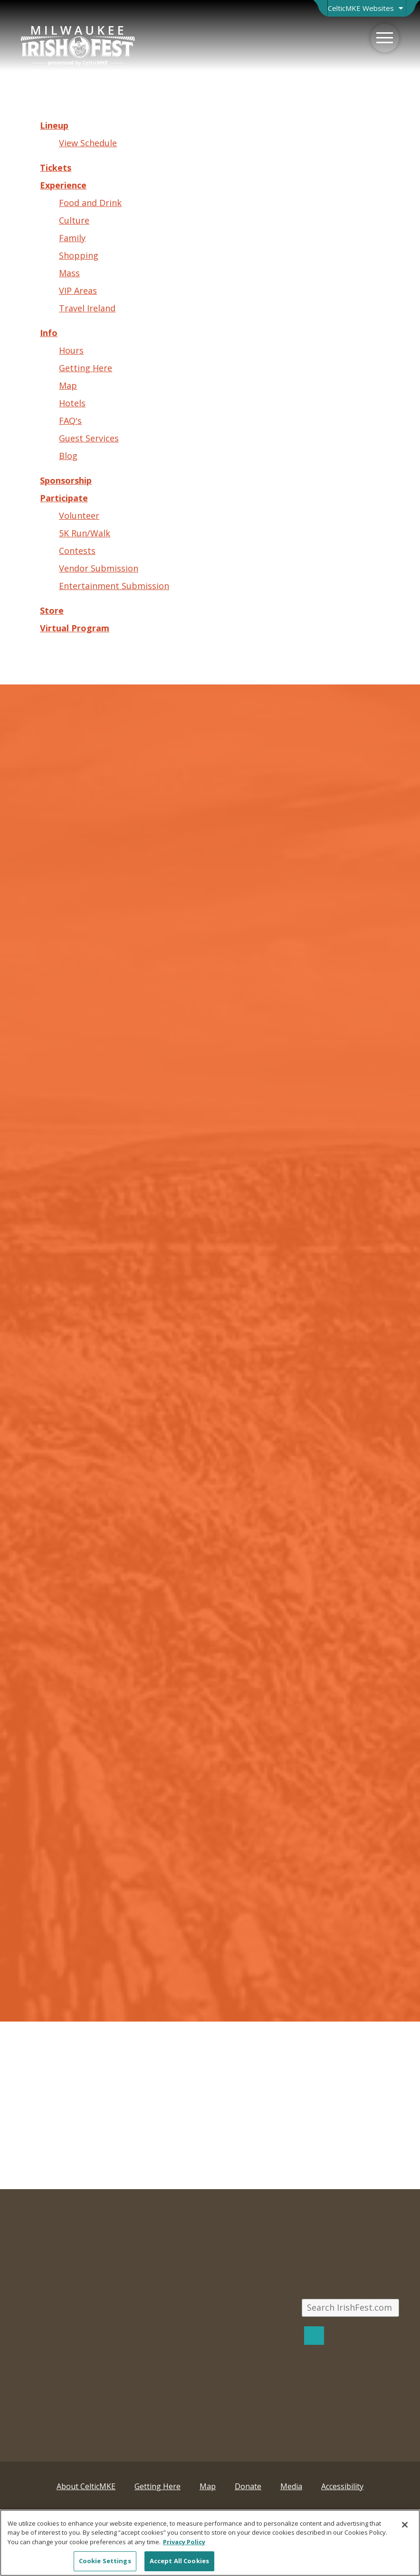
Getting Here (85, 368)
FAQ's (70, 420)
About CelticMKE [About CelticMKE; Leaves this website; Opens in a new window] (86, 2486)
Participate (64, 498)
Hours (71, 350)
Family (72, 238)
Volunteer (79, 515)
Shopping (78, 255)
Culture (74, 220)
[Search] (314, 2335)
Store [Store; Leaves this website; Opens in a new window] (52, 610)
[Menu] (385, 38)
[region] (210, 2543)
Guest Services (89, 438)
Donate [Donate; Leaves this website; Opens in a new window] (248, 2486)
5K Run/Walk (84, 533)
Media (291, 2486)
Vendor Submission (98, 568)
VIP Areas (78, 290)
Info (48, 332)
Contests (77, 550)
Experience (63, 185)
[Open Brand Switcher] (366, 8)
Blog (68, 455)
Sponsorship (66, 480)
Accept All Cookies (179, 2561)
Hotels (72, 403)
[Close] (404, 2524)
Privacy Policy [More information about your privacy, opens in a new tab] (184, 2542)
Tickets (55, 167)
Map (68, 385)
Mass (69, 273)
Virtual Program (74, 628)
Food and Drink (90, 202)
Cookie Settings (105, 2561)
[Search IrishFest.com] (350, 2307)
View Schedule (88, 143)
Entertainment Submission (114, 585)
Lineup (54, 125)
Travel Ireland (87, 308)
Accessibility (342, 2486)
